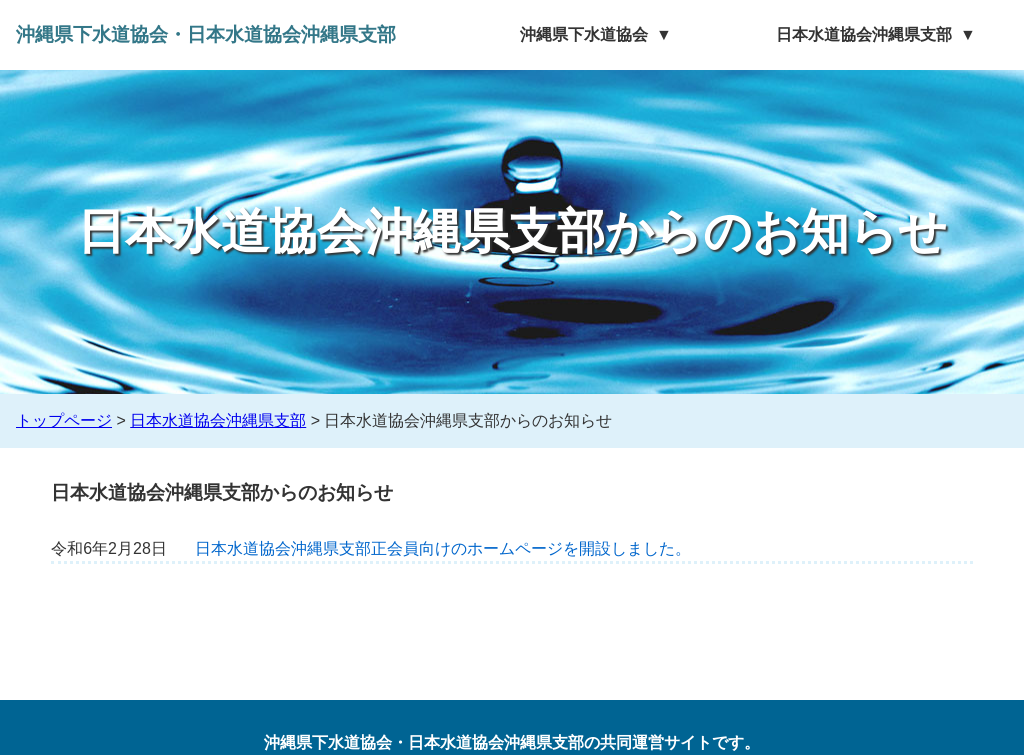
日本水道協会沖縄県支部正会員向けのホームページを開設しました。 (443, 548)
